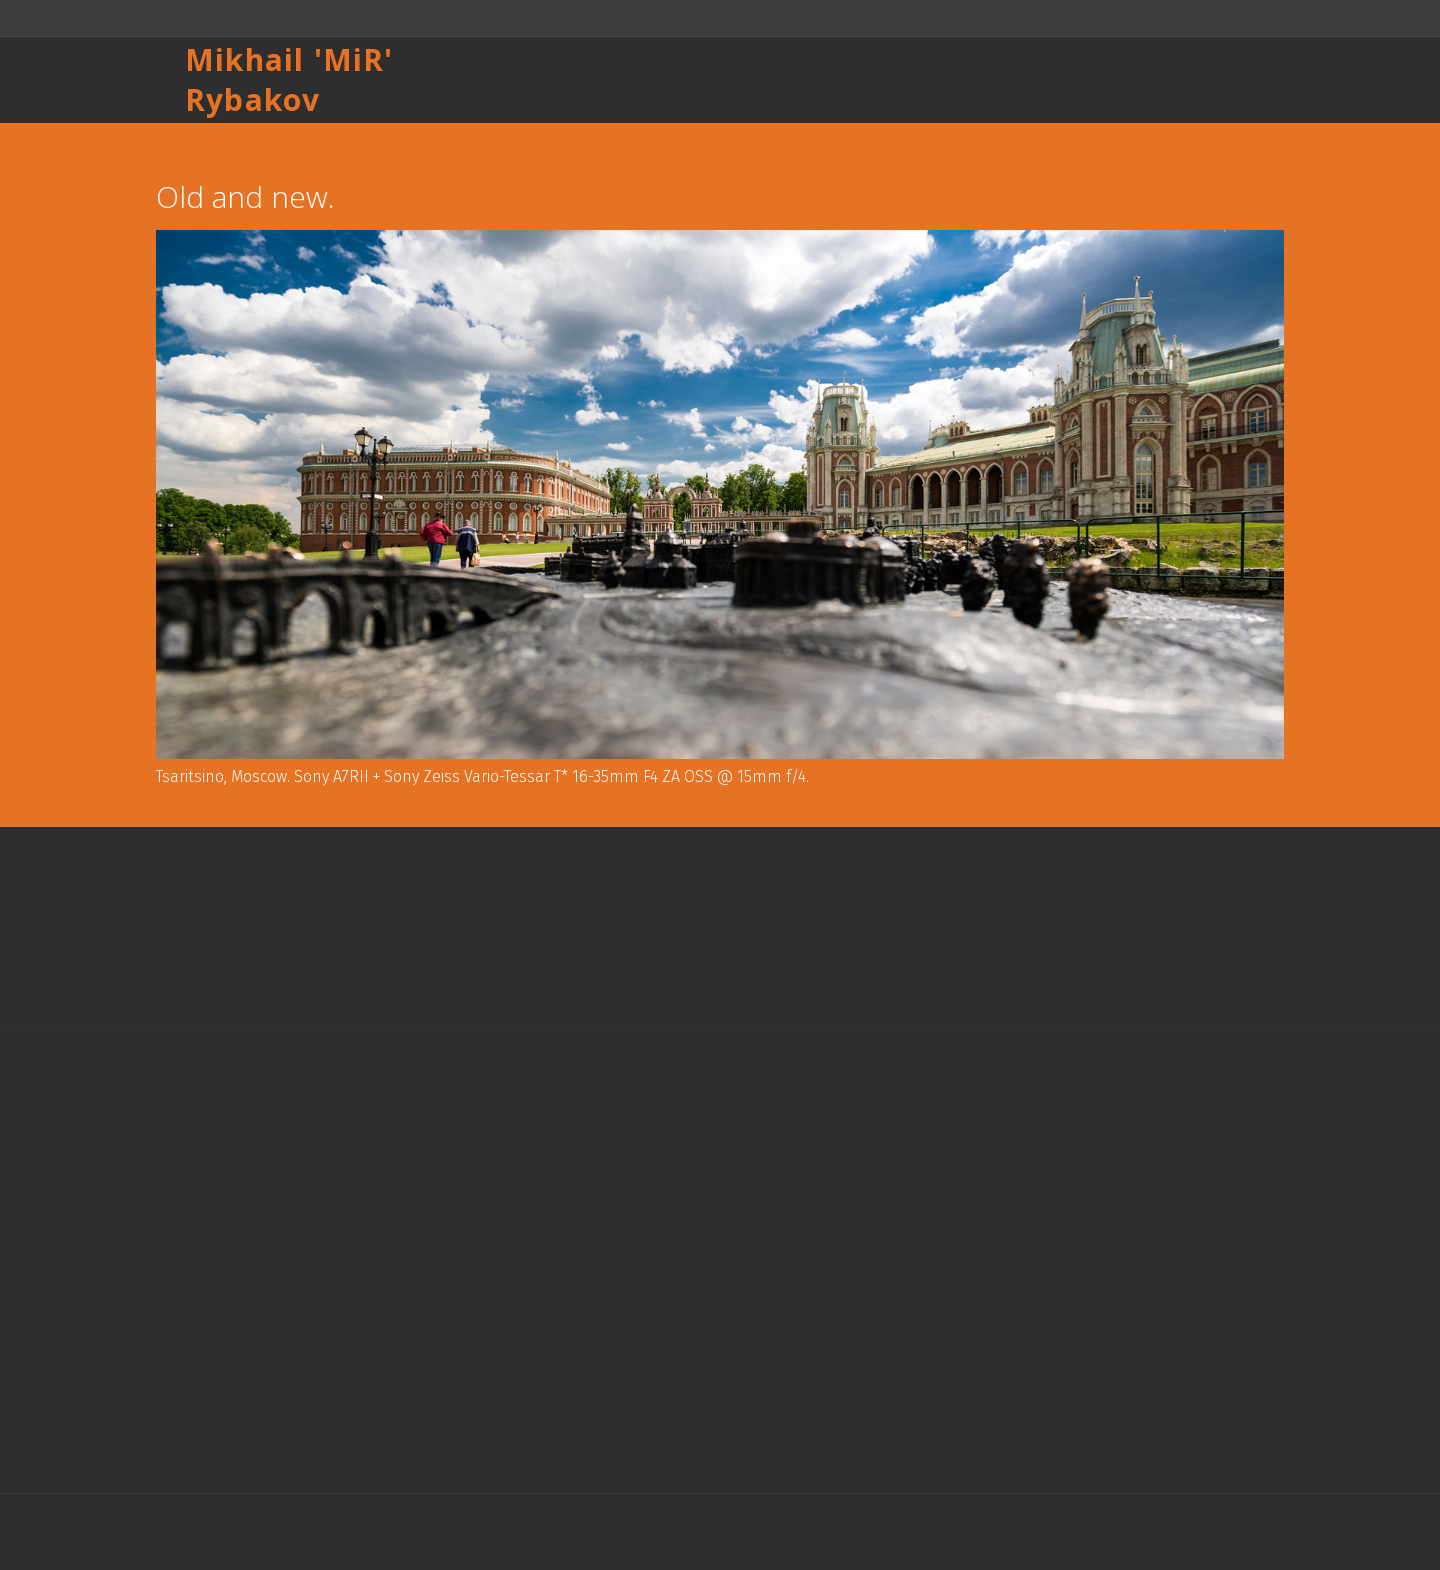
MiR (354, 59)
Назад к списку (198, 143)
